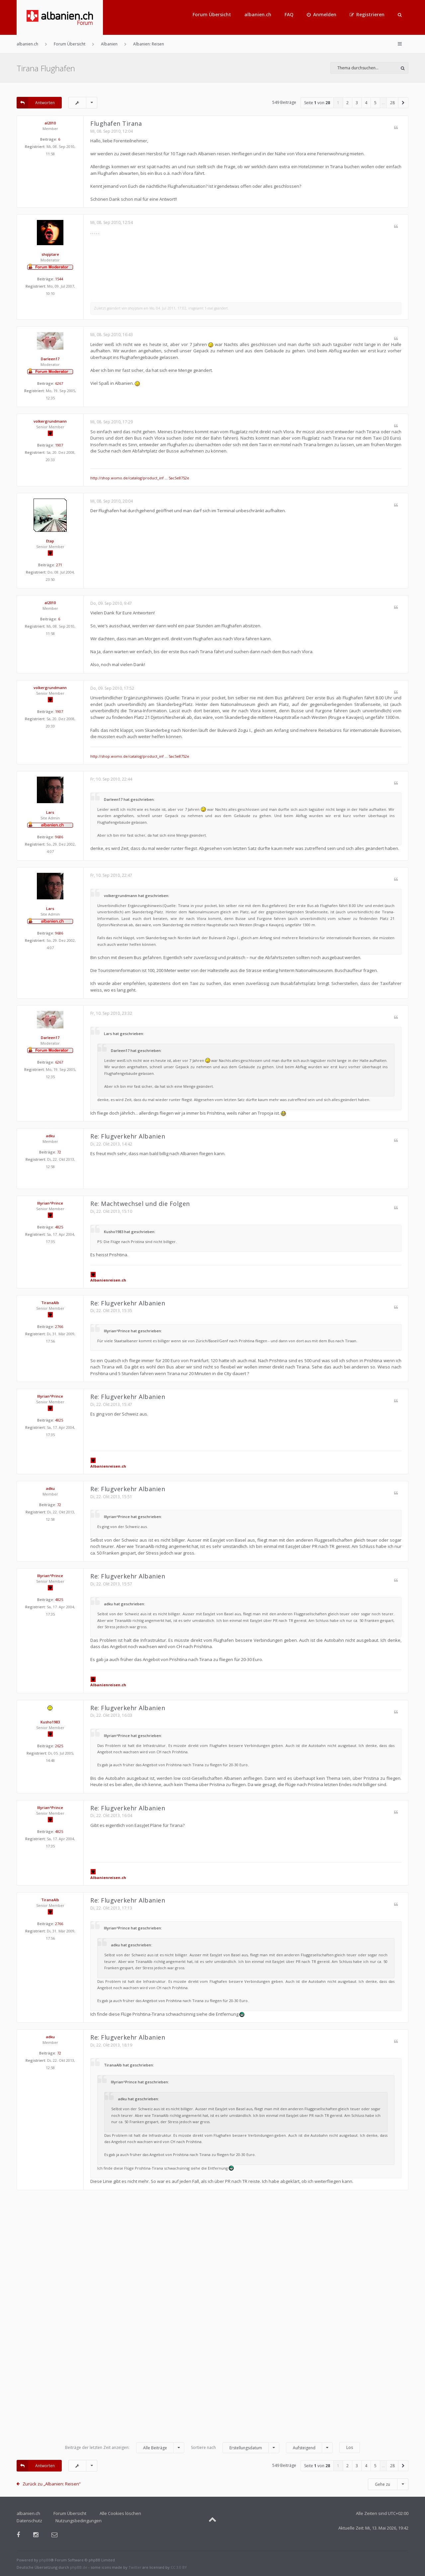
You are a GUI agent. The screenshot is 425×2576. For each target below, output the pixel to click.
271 (59, 564)
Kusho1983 (50, 1721)
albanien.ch (257, 14)
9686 (59, 836)
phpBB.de (78, 2567)
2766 (59, 1326)
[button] (403, 102)
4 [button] (366, 102)
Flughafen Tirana (116, 123)
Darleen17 (50, 358)
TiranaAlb (50, 1302)
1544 (59, 278)
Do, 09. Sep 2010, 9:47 (111, 603)
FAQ (289, 14)
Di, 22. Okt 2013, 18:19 (111, 2045)
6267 (59, 383)
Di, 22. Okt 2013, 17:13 (111, 1908)
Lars (50, 812)
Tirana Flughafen (46, 68)
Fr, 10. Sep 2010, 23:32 (111, 1013)
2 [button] (347, 102)
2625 (59, 1745)
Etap (50, 540)
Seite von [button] (317, 102)
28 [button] (392, 102)
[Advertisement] (212, 2319)
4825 (59, 1226)
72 (59, 1151)
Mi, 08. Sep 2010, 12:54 (111, 222)
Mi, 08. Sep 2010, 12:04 (111, 131)
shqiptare (50, 254)
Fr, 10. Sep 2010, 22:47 (111, 875)
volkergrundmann (50, 421)
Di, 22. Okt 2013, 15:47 (111, 1404)
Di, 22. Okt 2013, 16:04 (111, 1815)
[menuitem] (321, 14)
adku (50, 1135)
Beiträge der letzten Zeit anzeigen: (124, 2447)
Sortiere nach (235, 2447)
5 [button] (375, 102)
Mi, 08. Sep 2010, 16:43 (111, 334)
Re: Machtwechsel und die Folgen (140, 1204)
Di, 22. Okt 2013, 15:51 (111, 1496)
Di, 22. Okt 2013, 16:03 (111, 1715)
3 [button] (357, 102)
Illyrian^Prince (50, 1203)
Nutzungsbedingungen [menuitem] (78, 2521)
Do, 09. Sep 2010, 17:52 (112, 688)
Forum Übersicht (212, 14)
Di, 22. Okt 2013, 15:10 (111, 1211)
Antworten (36, 102)
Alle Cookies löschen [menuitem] (120, 2513)
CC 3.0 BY (179, 2567)
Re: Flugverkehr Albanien (127, 1136)
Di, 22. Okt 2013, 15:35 (111, 1310)
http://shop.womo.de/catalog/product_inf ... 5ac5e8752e (139, 477)
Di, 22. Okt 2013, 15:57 (111, 1584)
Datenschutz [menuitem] (29, 2521)
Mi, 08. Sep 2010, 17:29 (111, 422)
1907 (59, 445)
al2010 (50, 122)
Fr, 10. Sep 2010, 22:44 (111, 779)
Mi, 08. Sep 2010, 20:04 (111, 501)
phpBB (45, 2559)
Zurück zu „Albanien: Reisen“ (52, 2484)
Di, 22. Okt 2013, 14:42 (111, 1144)
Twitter (134, 2567)
